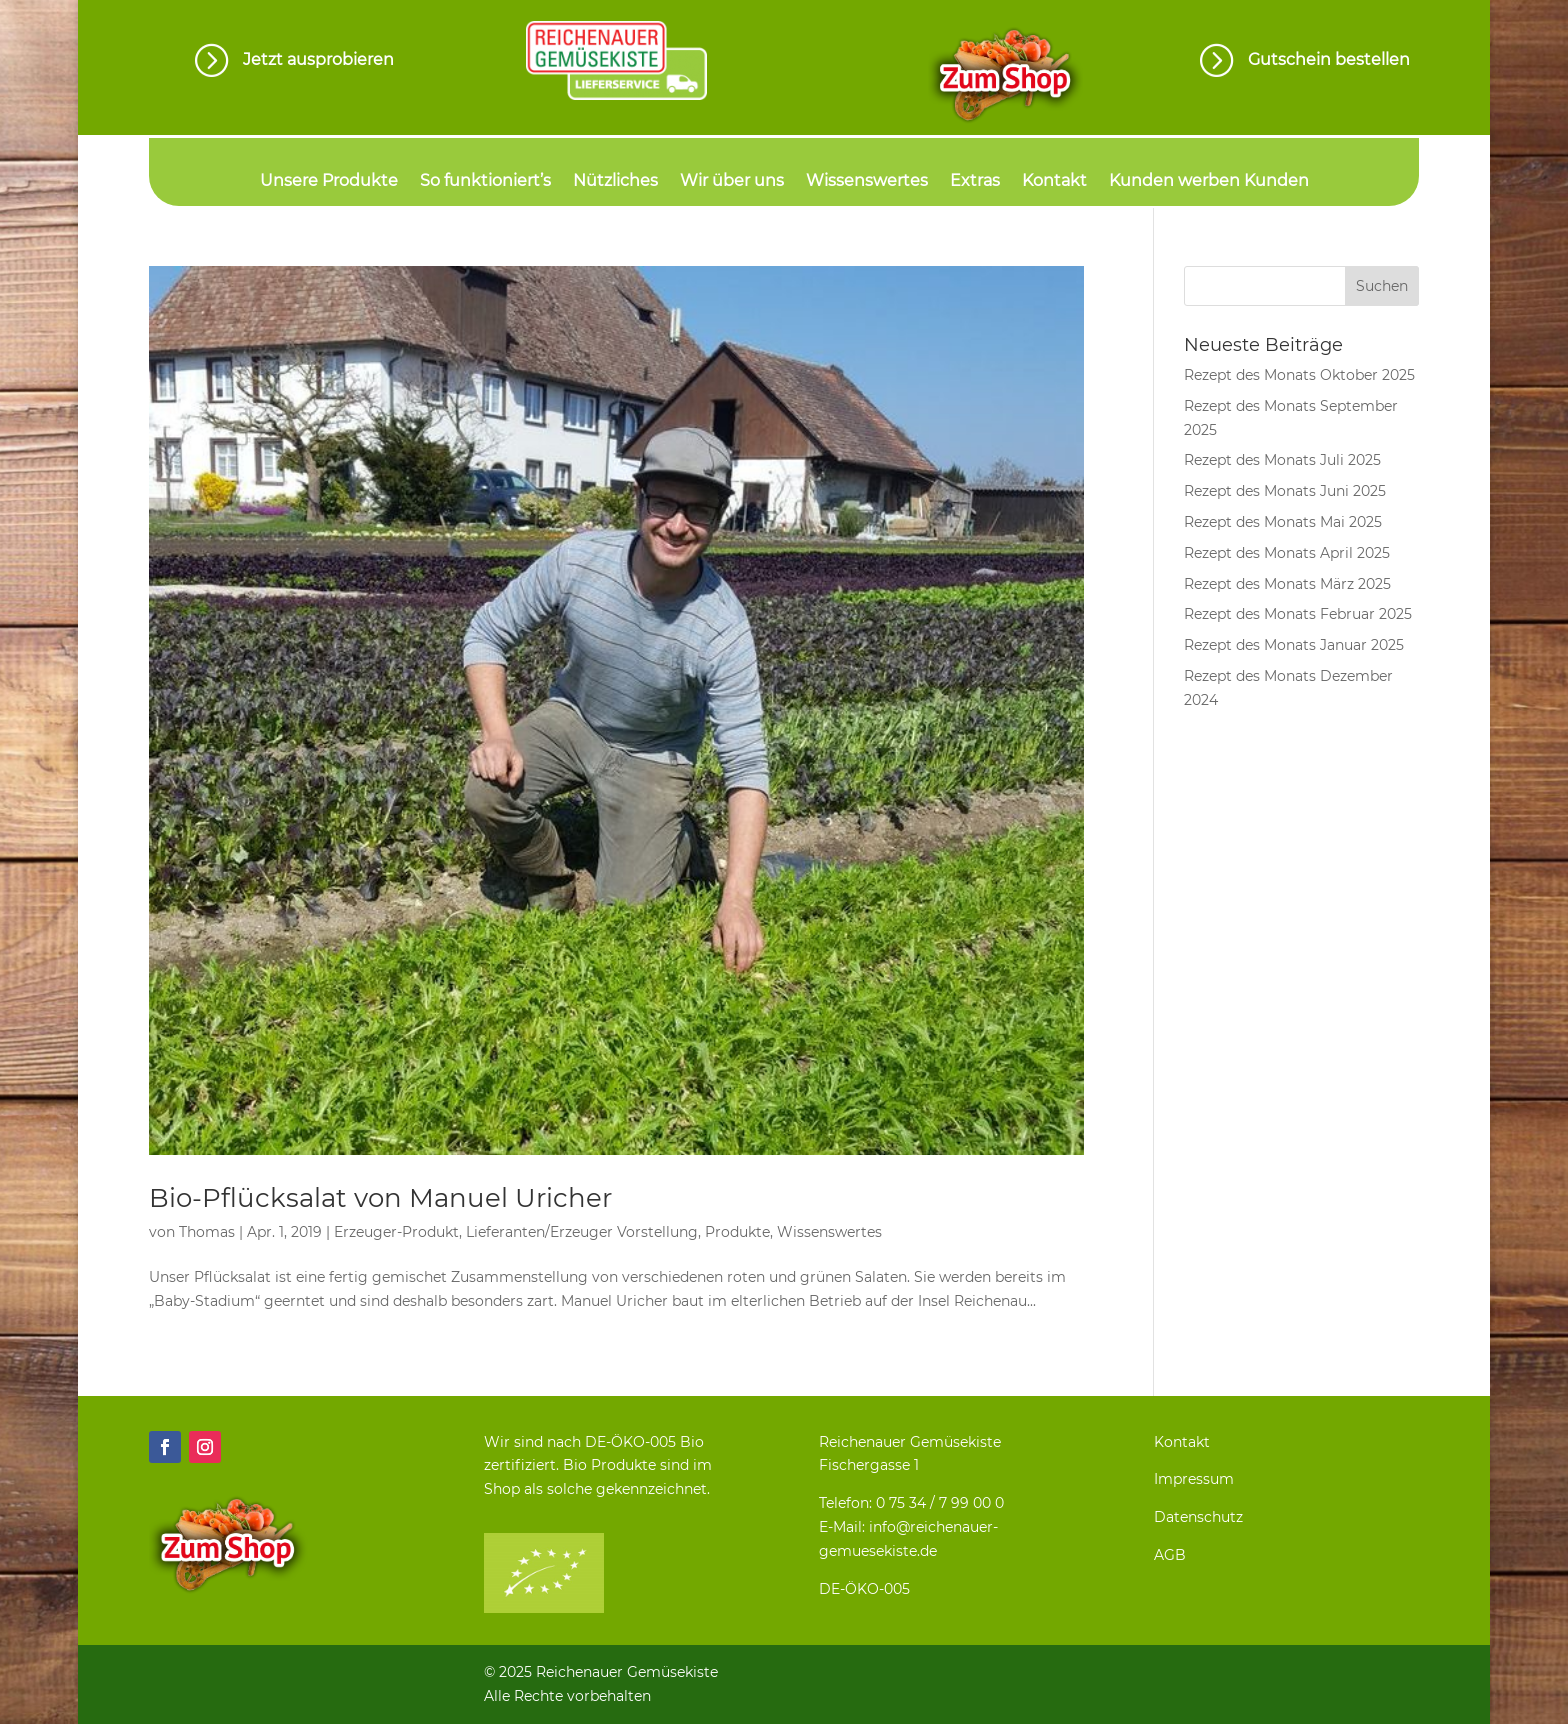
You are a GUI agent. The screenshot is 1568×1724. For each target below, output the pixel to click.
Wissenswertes (867, 182)
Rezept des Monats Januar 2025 (1294, 645)
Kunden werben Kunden (1209, 182)
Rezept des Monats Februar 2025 (1298, 614)
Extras (975, 182)
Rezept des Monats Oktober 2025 (1299, 375)
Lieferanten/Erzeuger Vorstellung (582, 1232)
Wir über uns (732, 182)
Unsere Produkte (329, 182)
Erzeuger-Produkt (396, 1232)
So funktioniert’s (485, 182)
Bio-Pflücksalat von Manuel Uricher (380, 1198)
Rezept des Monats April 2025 (1287, 553)
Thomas (207, 1232)
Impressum (1194, 1479)
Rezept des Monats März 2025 (1287, 584)
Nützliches (615, 182)
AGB (1170, 1555)
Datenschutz (1198, 1517)
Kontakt (1054, 182)
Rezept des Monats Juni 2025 (1285, 491)
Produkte (737, 1232)
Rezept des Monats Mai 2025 (1283, 522)
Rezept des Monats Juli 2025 (1282, 460)
